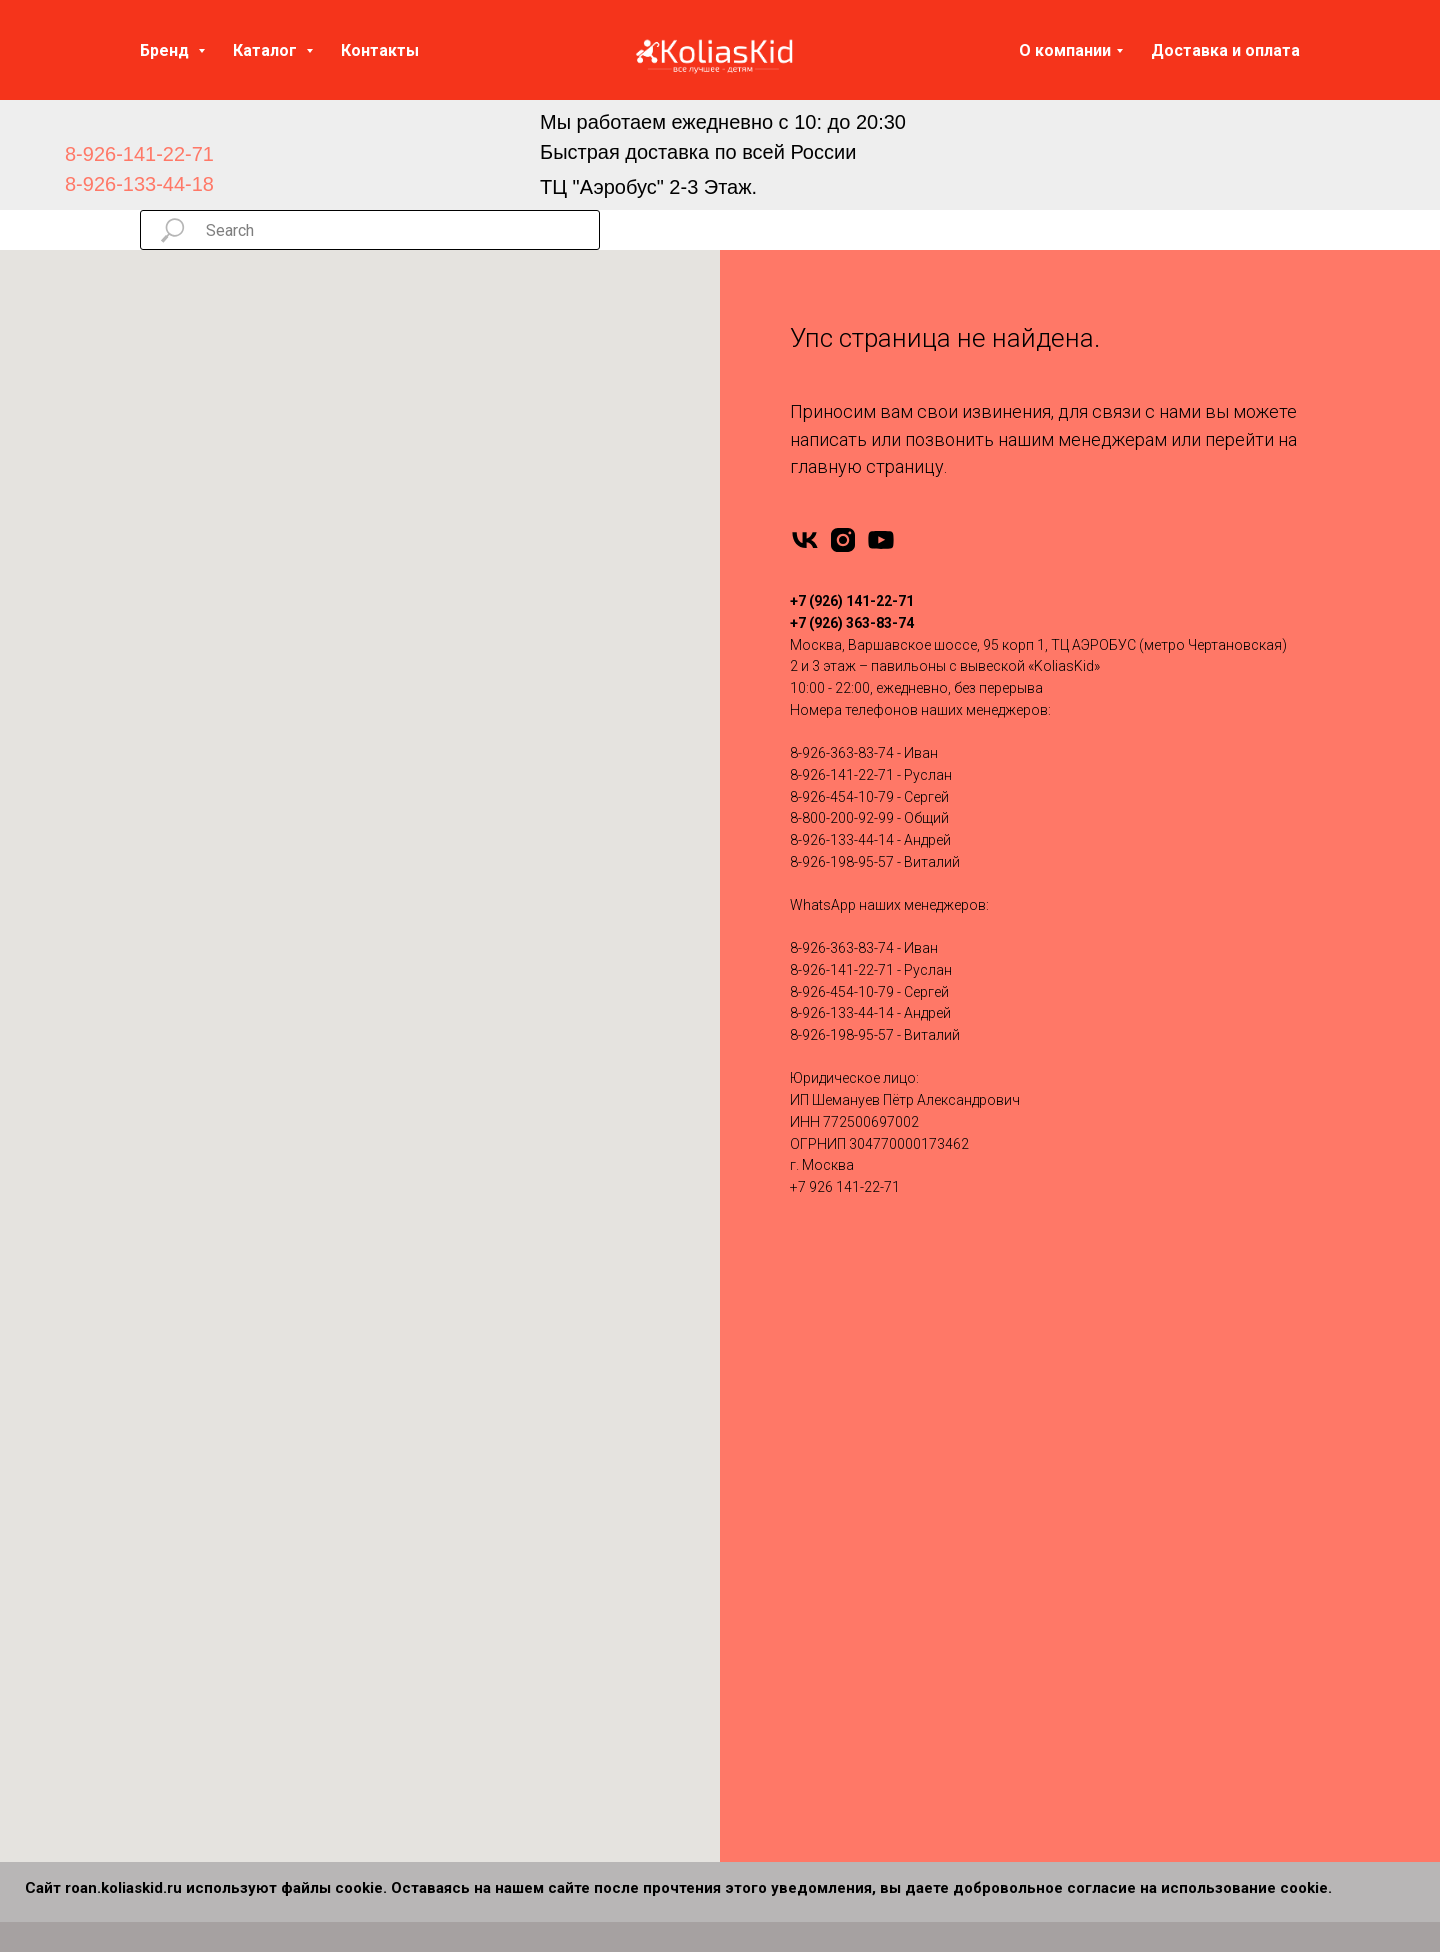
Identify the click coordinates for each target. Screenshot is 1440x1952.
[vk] (805, 540)
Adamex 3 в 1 (782, 1390)
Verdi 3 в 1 (772, 1675)
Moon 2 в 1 (475, 1611)
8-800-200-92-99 (842, 818)
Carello (162, 1706)
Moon (159, 1611)
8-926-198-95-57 (842, 862)
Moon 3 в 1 (775, 1580)
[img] (433, 154)
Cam (155, 1675)
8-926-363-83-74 (842, 753)
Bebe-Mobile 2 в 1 (495, 1453)
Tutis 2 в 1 (472, 1738)
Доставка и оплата (1225, 50)
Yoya (156, 1516)
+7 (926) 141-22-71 (852, 601)
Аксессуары (1080, 1421)
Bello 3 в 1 (772, 1738)
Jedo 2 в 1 (472, 1580)
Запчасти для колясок (1114, 1453)
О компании (1065, 50)
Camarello (172, 1643)
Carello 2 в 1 (478, 1802)
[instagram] (843, 540)
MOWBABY (175, 1770)
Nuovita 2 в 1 (481, 1643)
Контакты (380, 50)
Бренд (166, 50)
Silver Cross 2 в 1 (494, 1706)
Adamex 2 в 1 (482, 1390)
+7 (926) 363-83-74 (852, 623)
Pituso (160, 1548)
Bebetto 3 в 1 (780, 1485)
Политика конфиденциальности (1146, 1643)
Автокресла (1079, 1390)
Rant (154, 1390)
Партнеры (1072, 1675)
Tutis (155, 1453)
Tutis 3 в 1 (772, 1643)
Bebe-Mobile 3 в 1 (795, 1453)
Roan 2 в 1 (473, 1675)
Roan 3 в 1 (773, 1611)
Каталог (267, 50)
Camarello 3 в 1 (789, 1516)
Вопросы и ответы (1101, 1580)
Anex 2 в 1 (472, 1421)
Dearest (164, 1738)
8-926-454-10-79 (842, 797)
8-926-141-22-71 (139, 154)
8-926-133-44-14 (842, 840)
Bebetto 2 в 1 (480, 1485)
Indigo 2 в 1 (476, 1548)
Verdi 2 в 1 (472, 1770)
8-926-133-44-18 (139, 184)
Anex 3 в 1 (772, 1421)
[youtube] (881, 540)
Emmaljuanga (184, 1485)
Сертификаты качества (1116, 1611)
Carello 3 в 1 (778, 1706)
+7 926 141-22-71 (845, 1187)
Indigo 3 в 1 (776, 1548)
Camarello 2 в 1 (489, 1516)
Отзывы (1066, 1516)
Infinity (160, 1421)
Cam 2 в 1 (471, 1833)
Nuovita (164, 1580)
